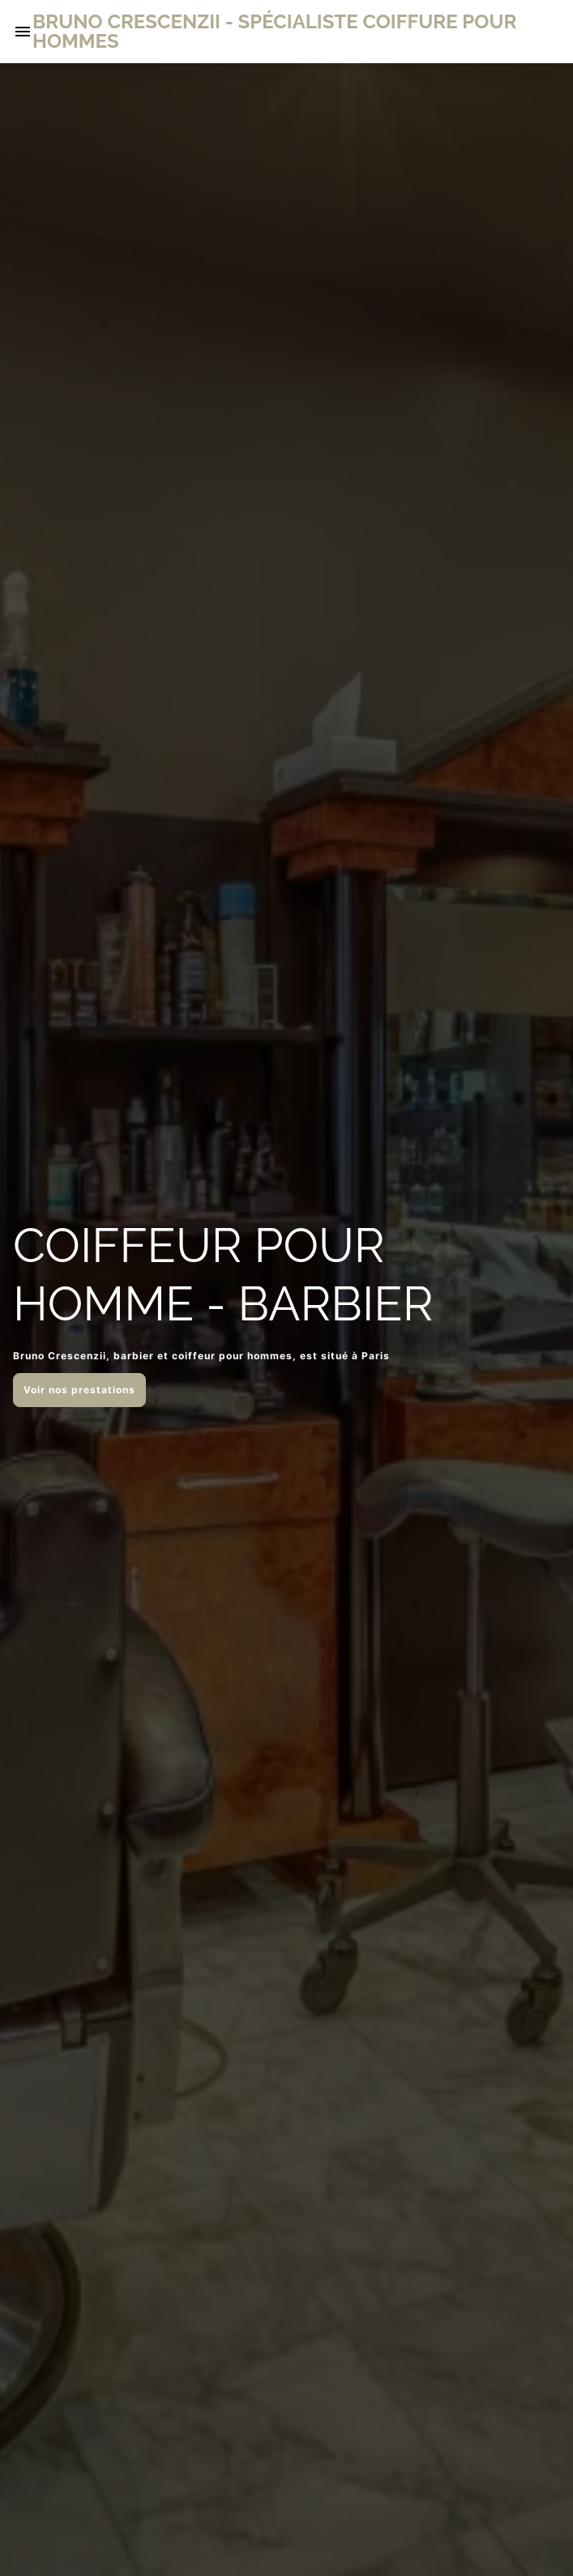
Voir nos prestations (79, 1390)
